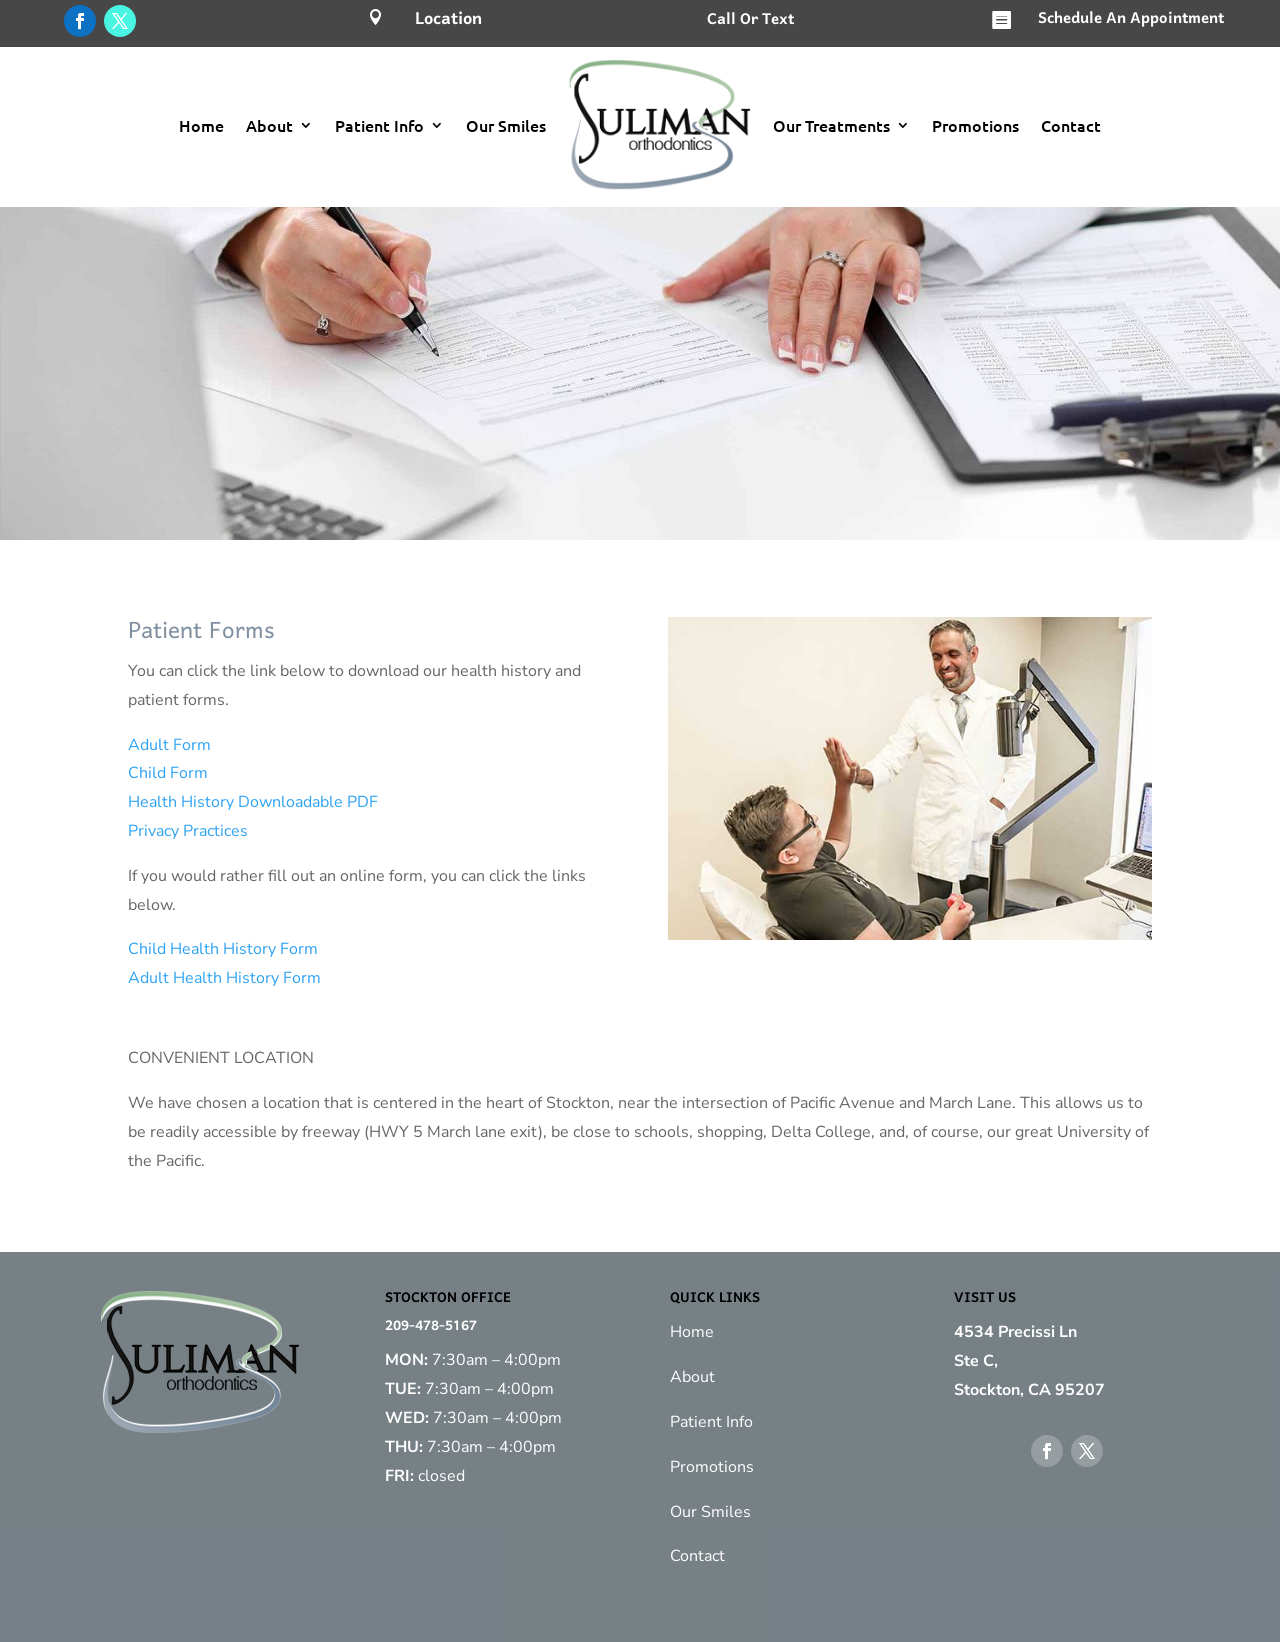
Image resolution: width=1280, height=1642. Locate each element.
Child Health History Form (223, 949)
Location (448, 19)
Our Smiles (506, 125)
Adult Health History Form (224, 978)
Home (201, 125)
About (269, 125)
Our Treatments (831, 125)
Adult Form (169, 745)
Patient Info (379, 125)
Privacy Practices (188, 831)
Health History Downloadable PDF (253, 802)
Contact (1071, 125)
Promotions (975, 125)
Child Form (168, 773)
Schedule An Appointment (1131, 19)
